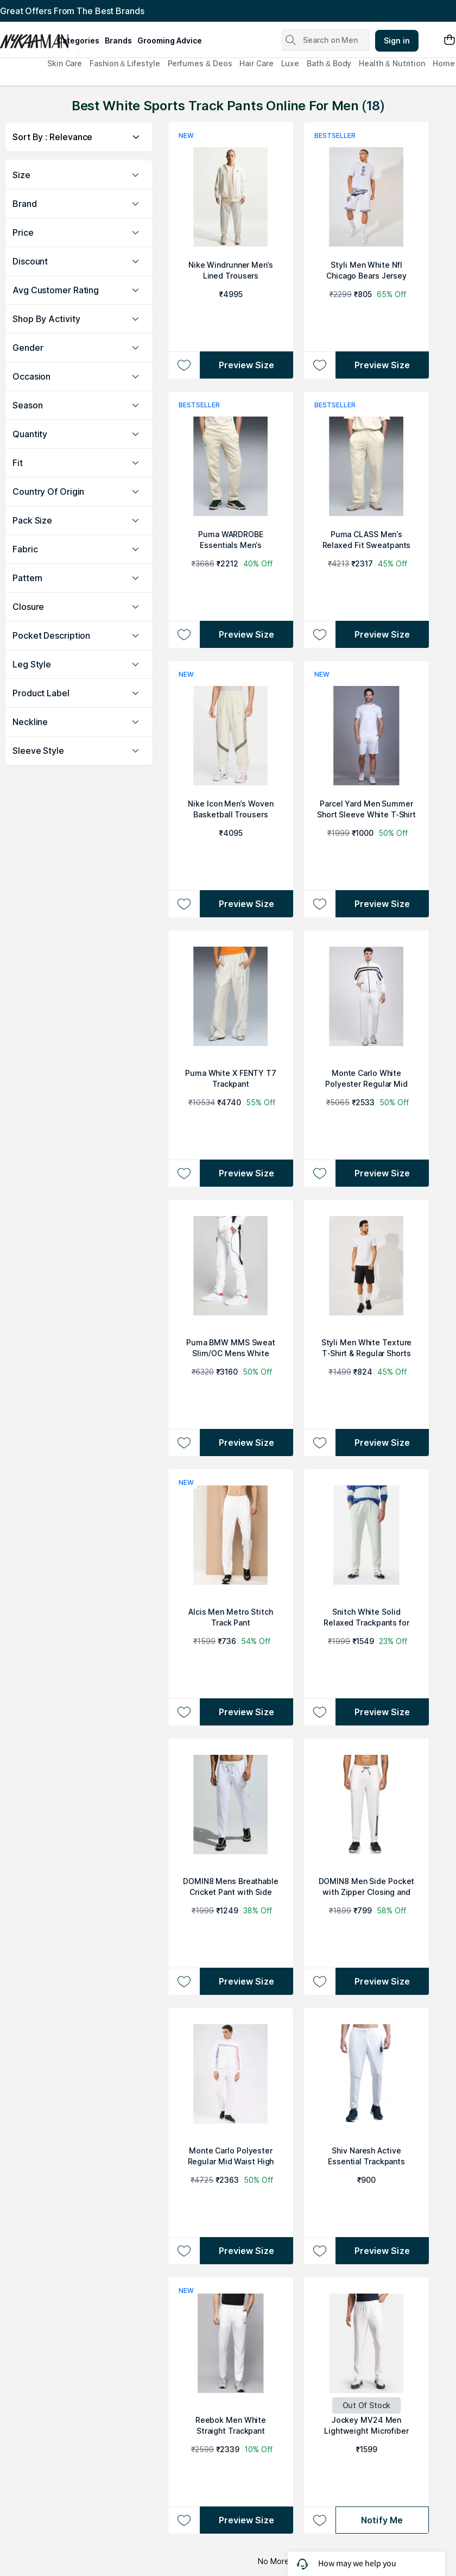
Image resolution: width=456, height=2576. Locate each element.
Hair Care (256, 63)
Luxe (290, 63)
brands (118, 40)
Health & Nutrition (392, 63)
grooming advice (169, 40)
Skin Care (64, 63)
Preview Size (246, 365)
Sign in (397, 40)
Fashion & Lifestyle (125, 63)
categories (77, 40)
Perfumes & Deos (200, 63)
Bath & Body (329, 63)
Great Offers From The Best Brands (72, 10)
